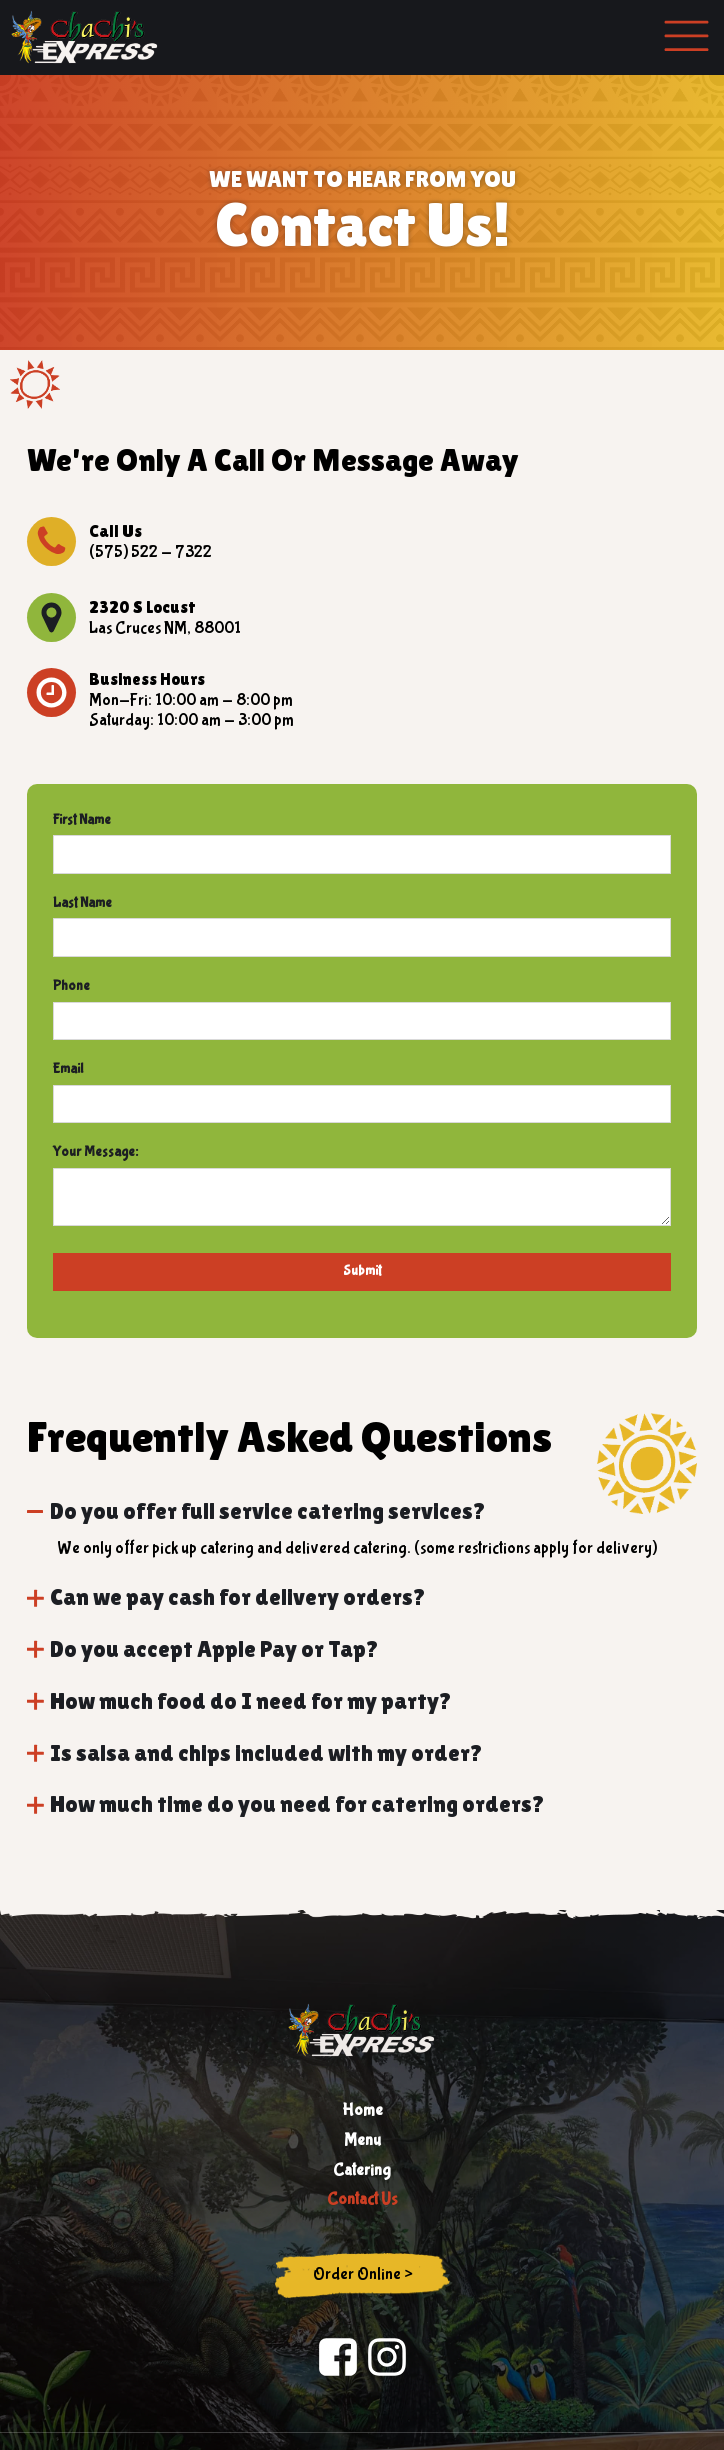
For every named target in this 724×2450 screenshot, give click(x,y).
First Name (82, 820)
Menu (362, 2140)
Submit (362, 1271)
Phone (71, 986)
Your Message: (95, 1152)
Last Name (82, 903)
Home (362, 2110)
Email (68, 1069)
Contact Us (362, 2199)
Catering (362, 2170)
